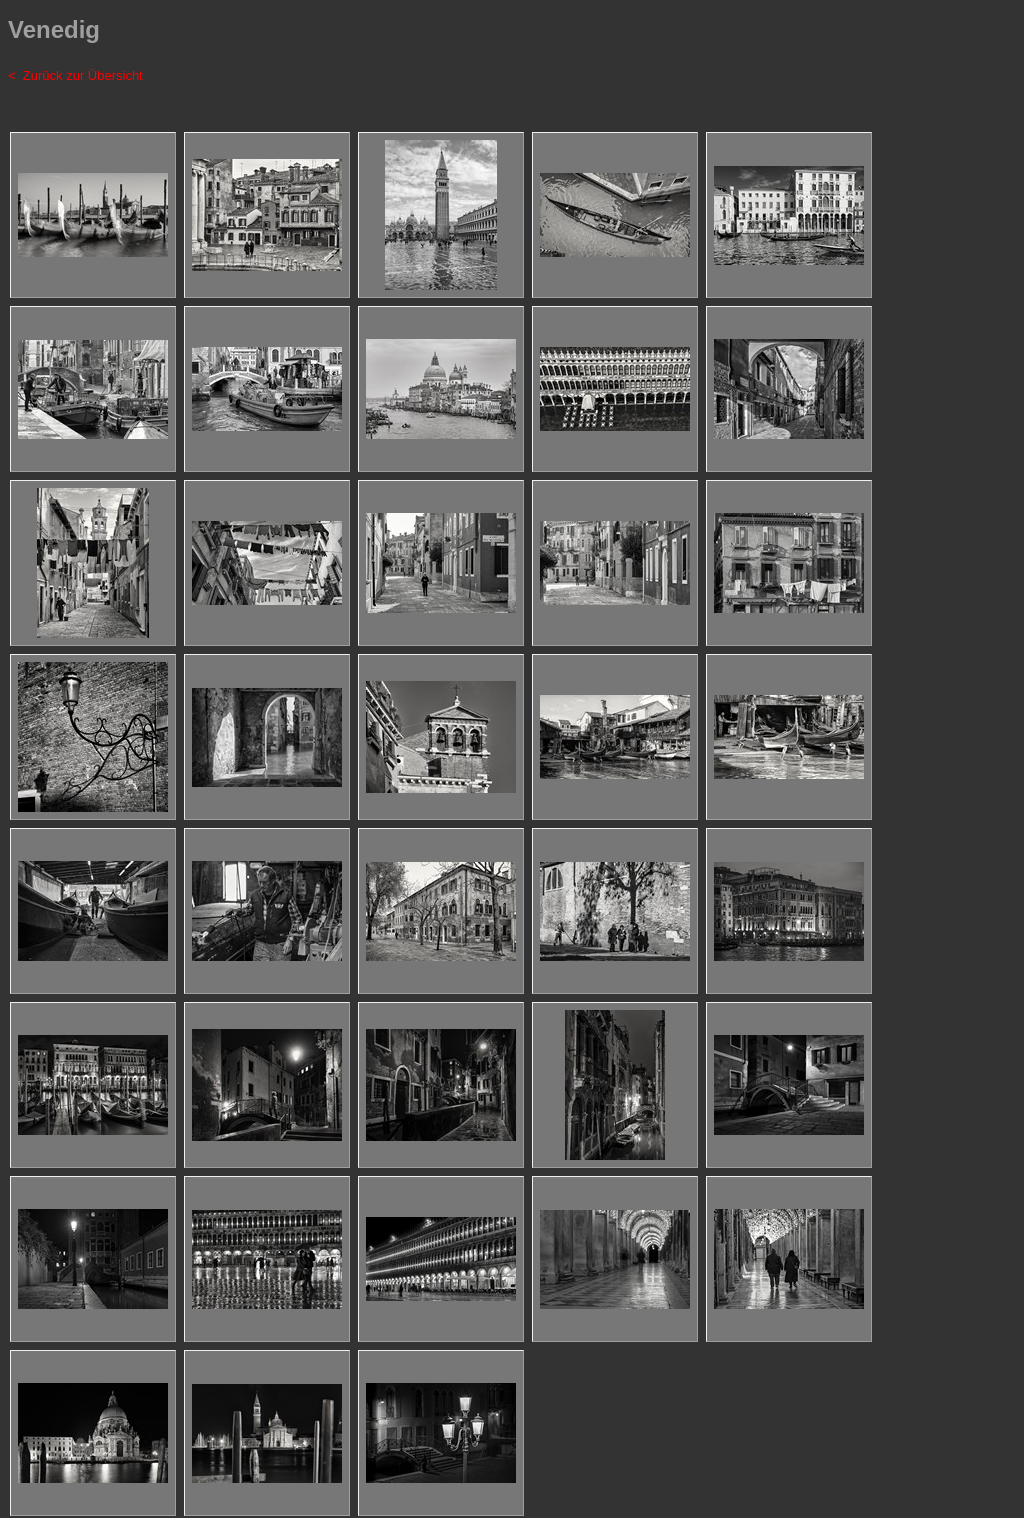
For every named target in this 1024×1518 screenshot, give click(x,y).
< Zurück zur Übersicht (75, 75)
